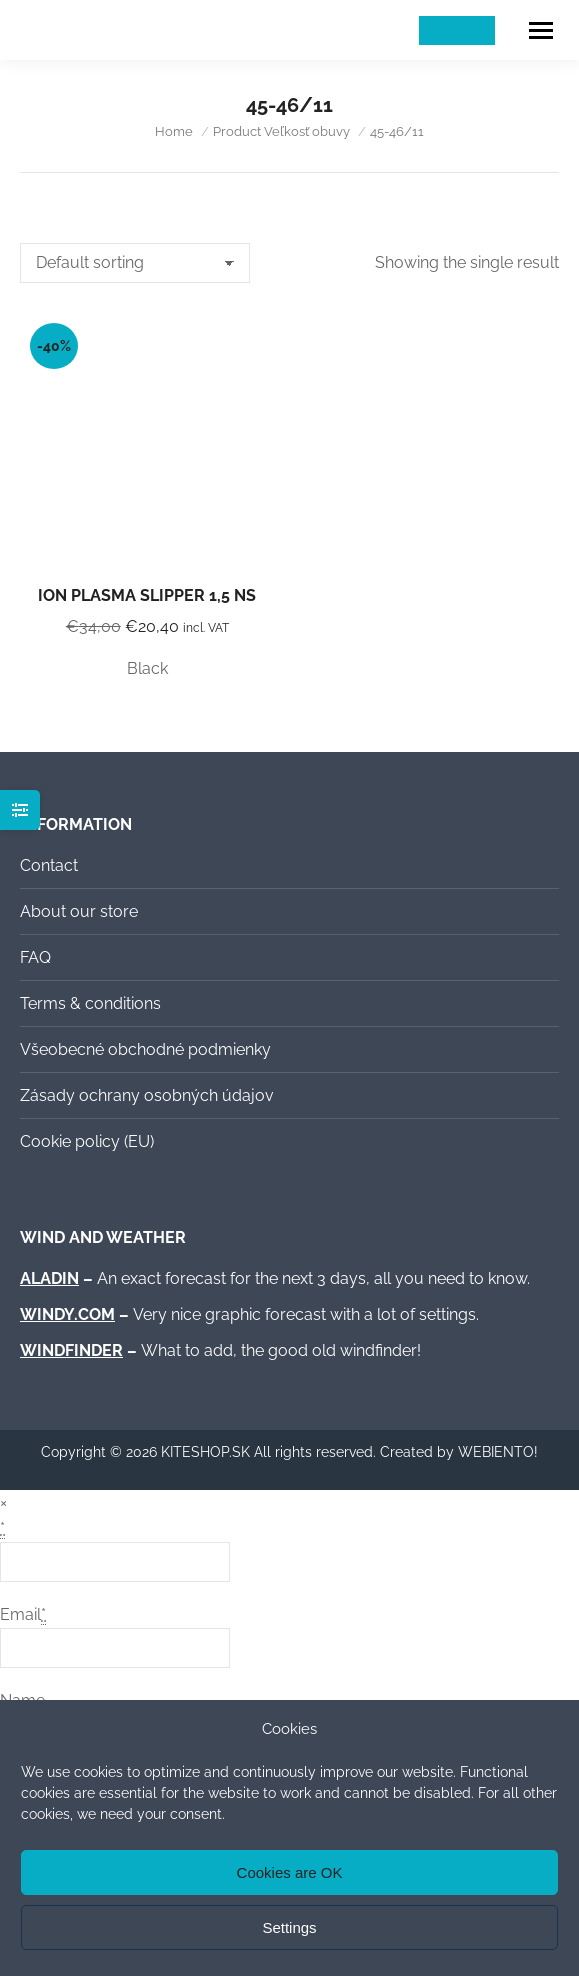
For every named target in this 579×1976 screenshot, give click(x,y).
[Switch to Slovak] (438, 30)
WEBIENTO (496, 1452)
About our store (79, 911)
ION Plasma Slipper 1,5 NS (147, 595)
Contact (49, 865)
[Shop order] (135, 263)
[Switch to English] (476, 30)
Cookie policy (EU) (87, 1141)
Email (23, 1615)
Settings (289, 1927)
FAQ (35, 957)
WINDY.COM (67, 1314)
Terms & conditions (90, 1003)
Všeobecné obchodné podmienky (145, 1049)
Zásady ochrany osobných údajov (147, 1095)
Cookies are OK (290, 1872)
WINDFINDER (71, 1350)
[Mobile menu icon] (541, 30)
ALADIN (49, 1278)
